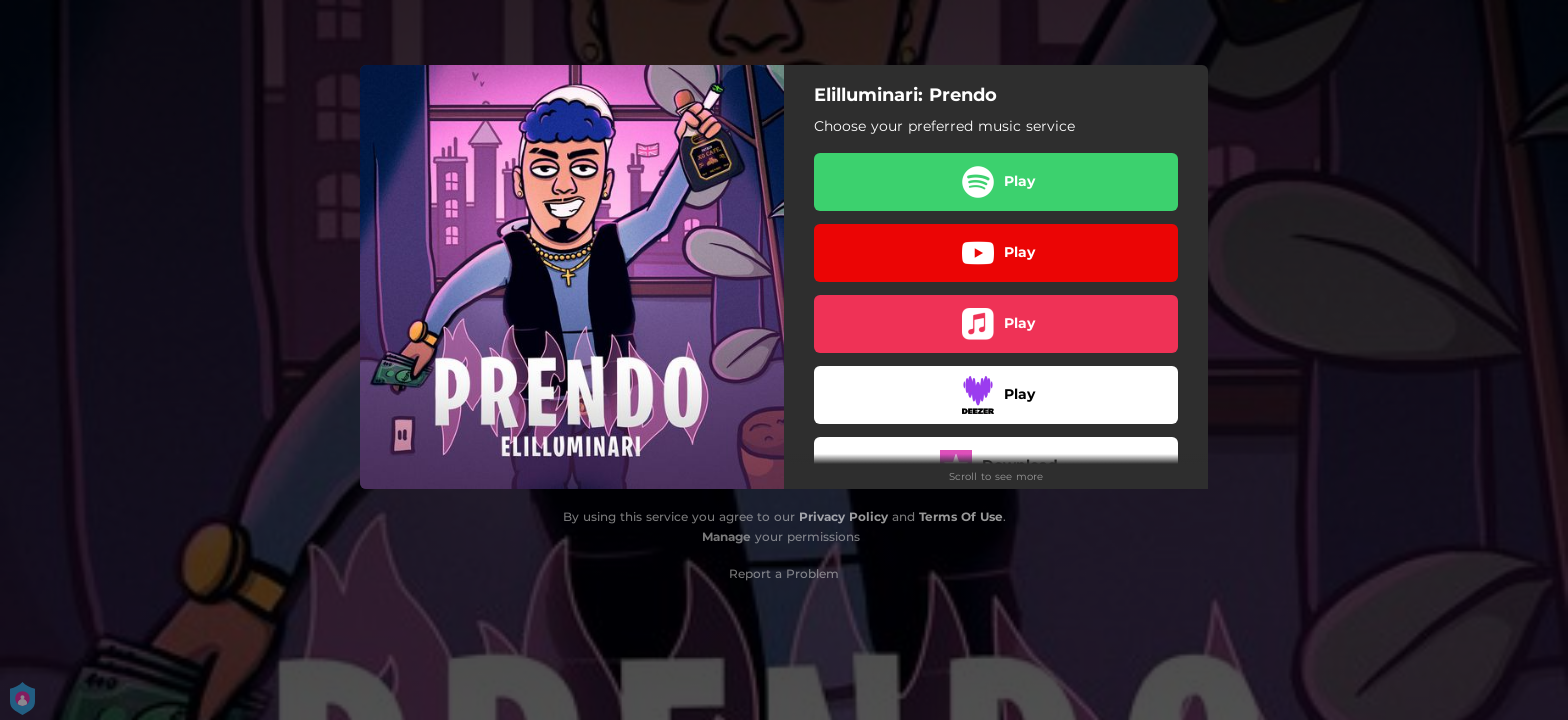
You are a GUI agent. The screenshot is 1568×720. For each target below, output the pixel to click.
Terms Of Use (961, 516)
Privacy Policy (843, 516)
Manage (726, 536)
